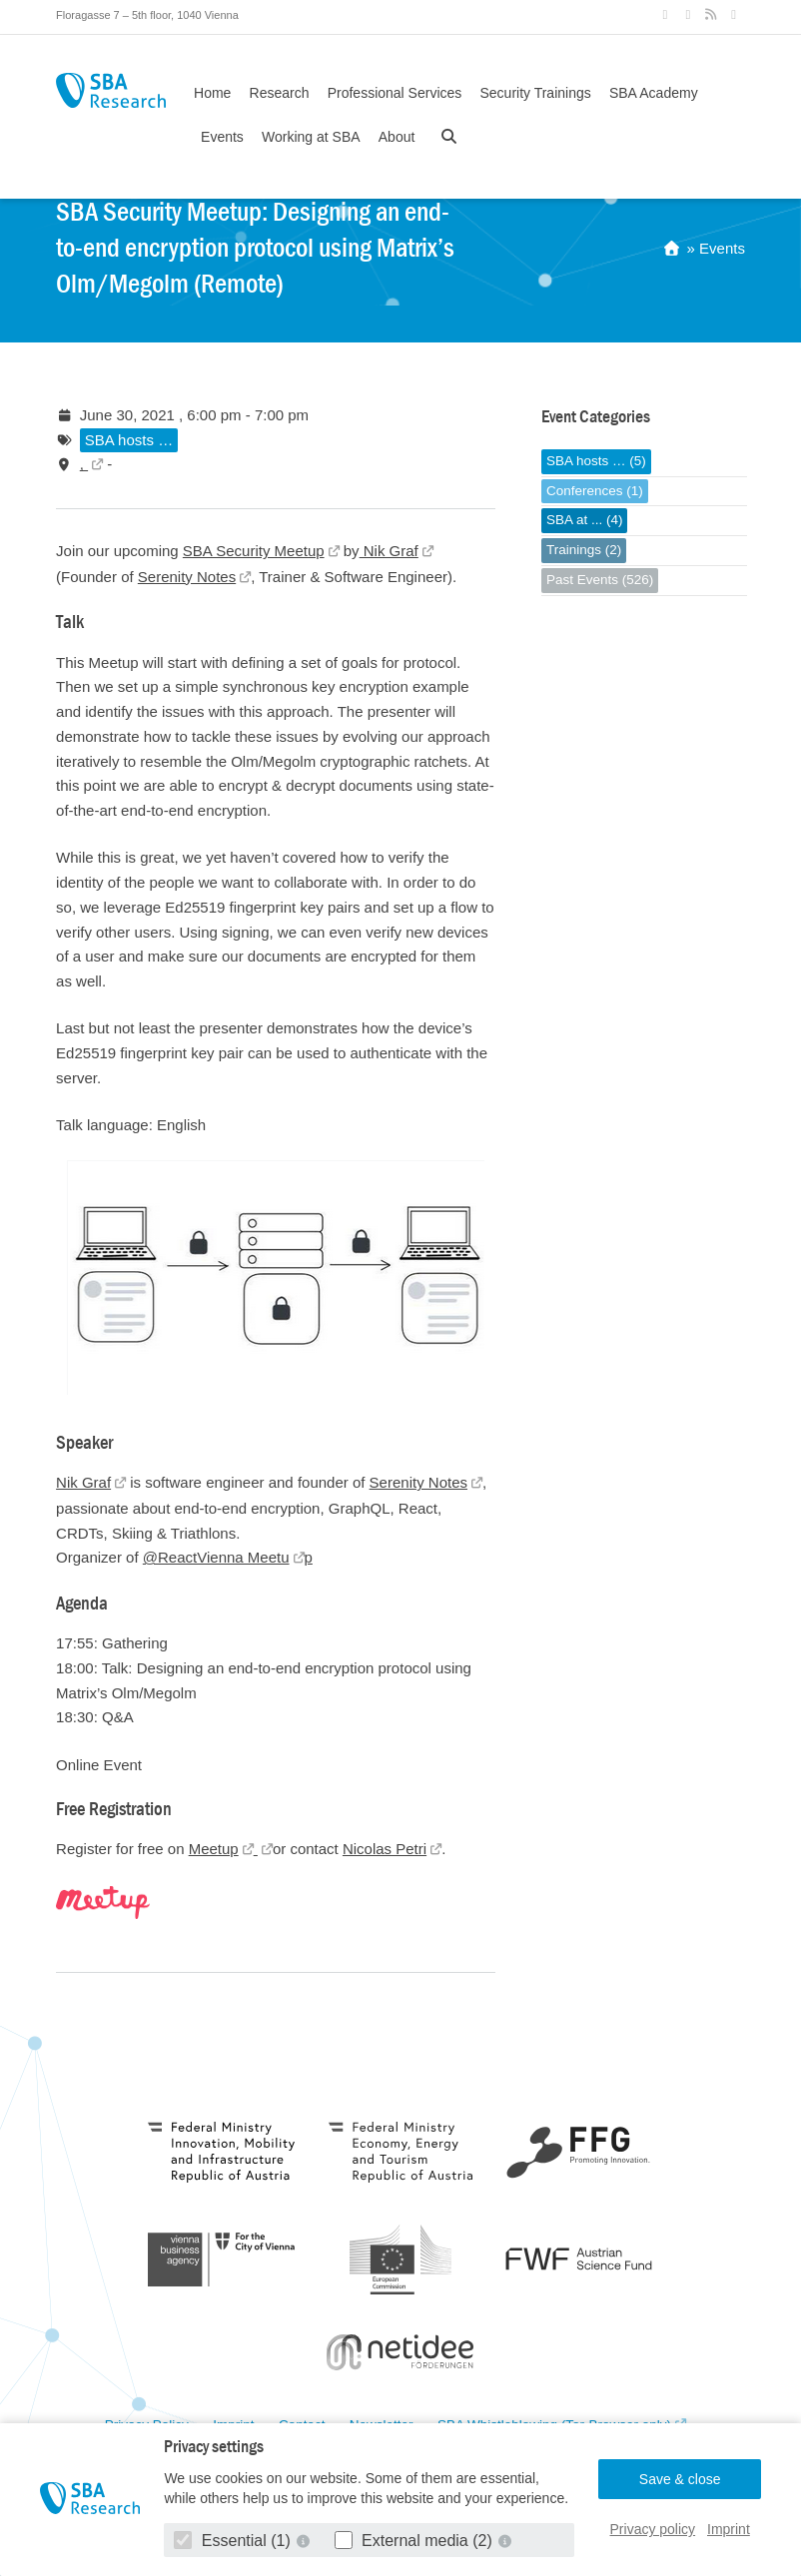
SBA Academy (653, 93)
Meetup (214, 1848)
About (397, 137)
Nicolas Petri (384, 1848)
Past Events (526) (599, 579)
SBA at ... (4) (584, 519)
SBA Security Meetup (254, 550)
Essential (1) (234, 2540)
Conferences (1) (594, 490)
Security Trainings (534, 93)
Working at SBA (311, 137)
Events (222, 137)
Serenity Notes (187, 576)
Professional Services (395, 93)
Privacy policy (653, 2529)
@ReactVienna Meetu (216, 1557)
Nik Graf (389, 550)
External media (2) (416, 2540)
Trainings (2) (583, 549)
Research (280, 93)
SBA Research (111, 90)
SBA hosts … (129, 439)
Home (212, 93)
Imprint (728, 2529)
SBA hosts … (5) (596, 460)
